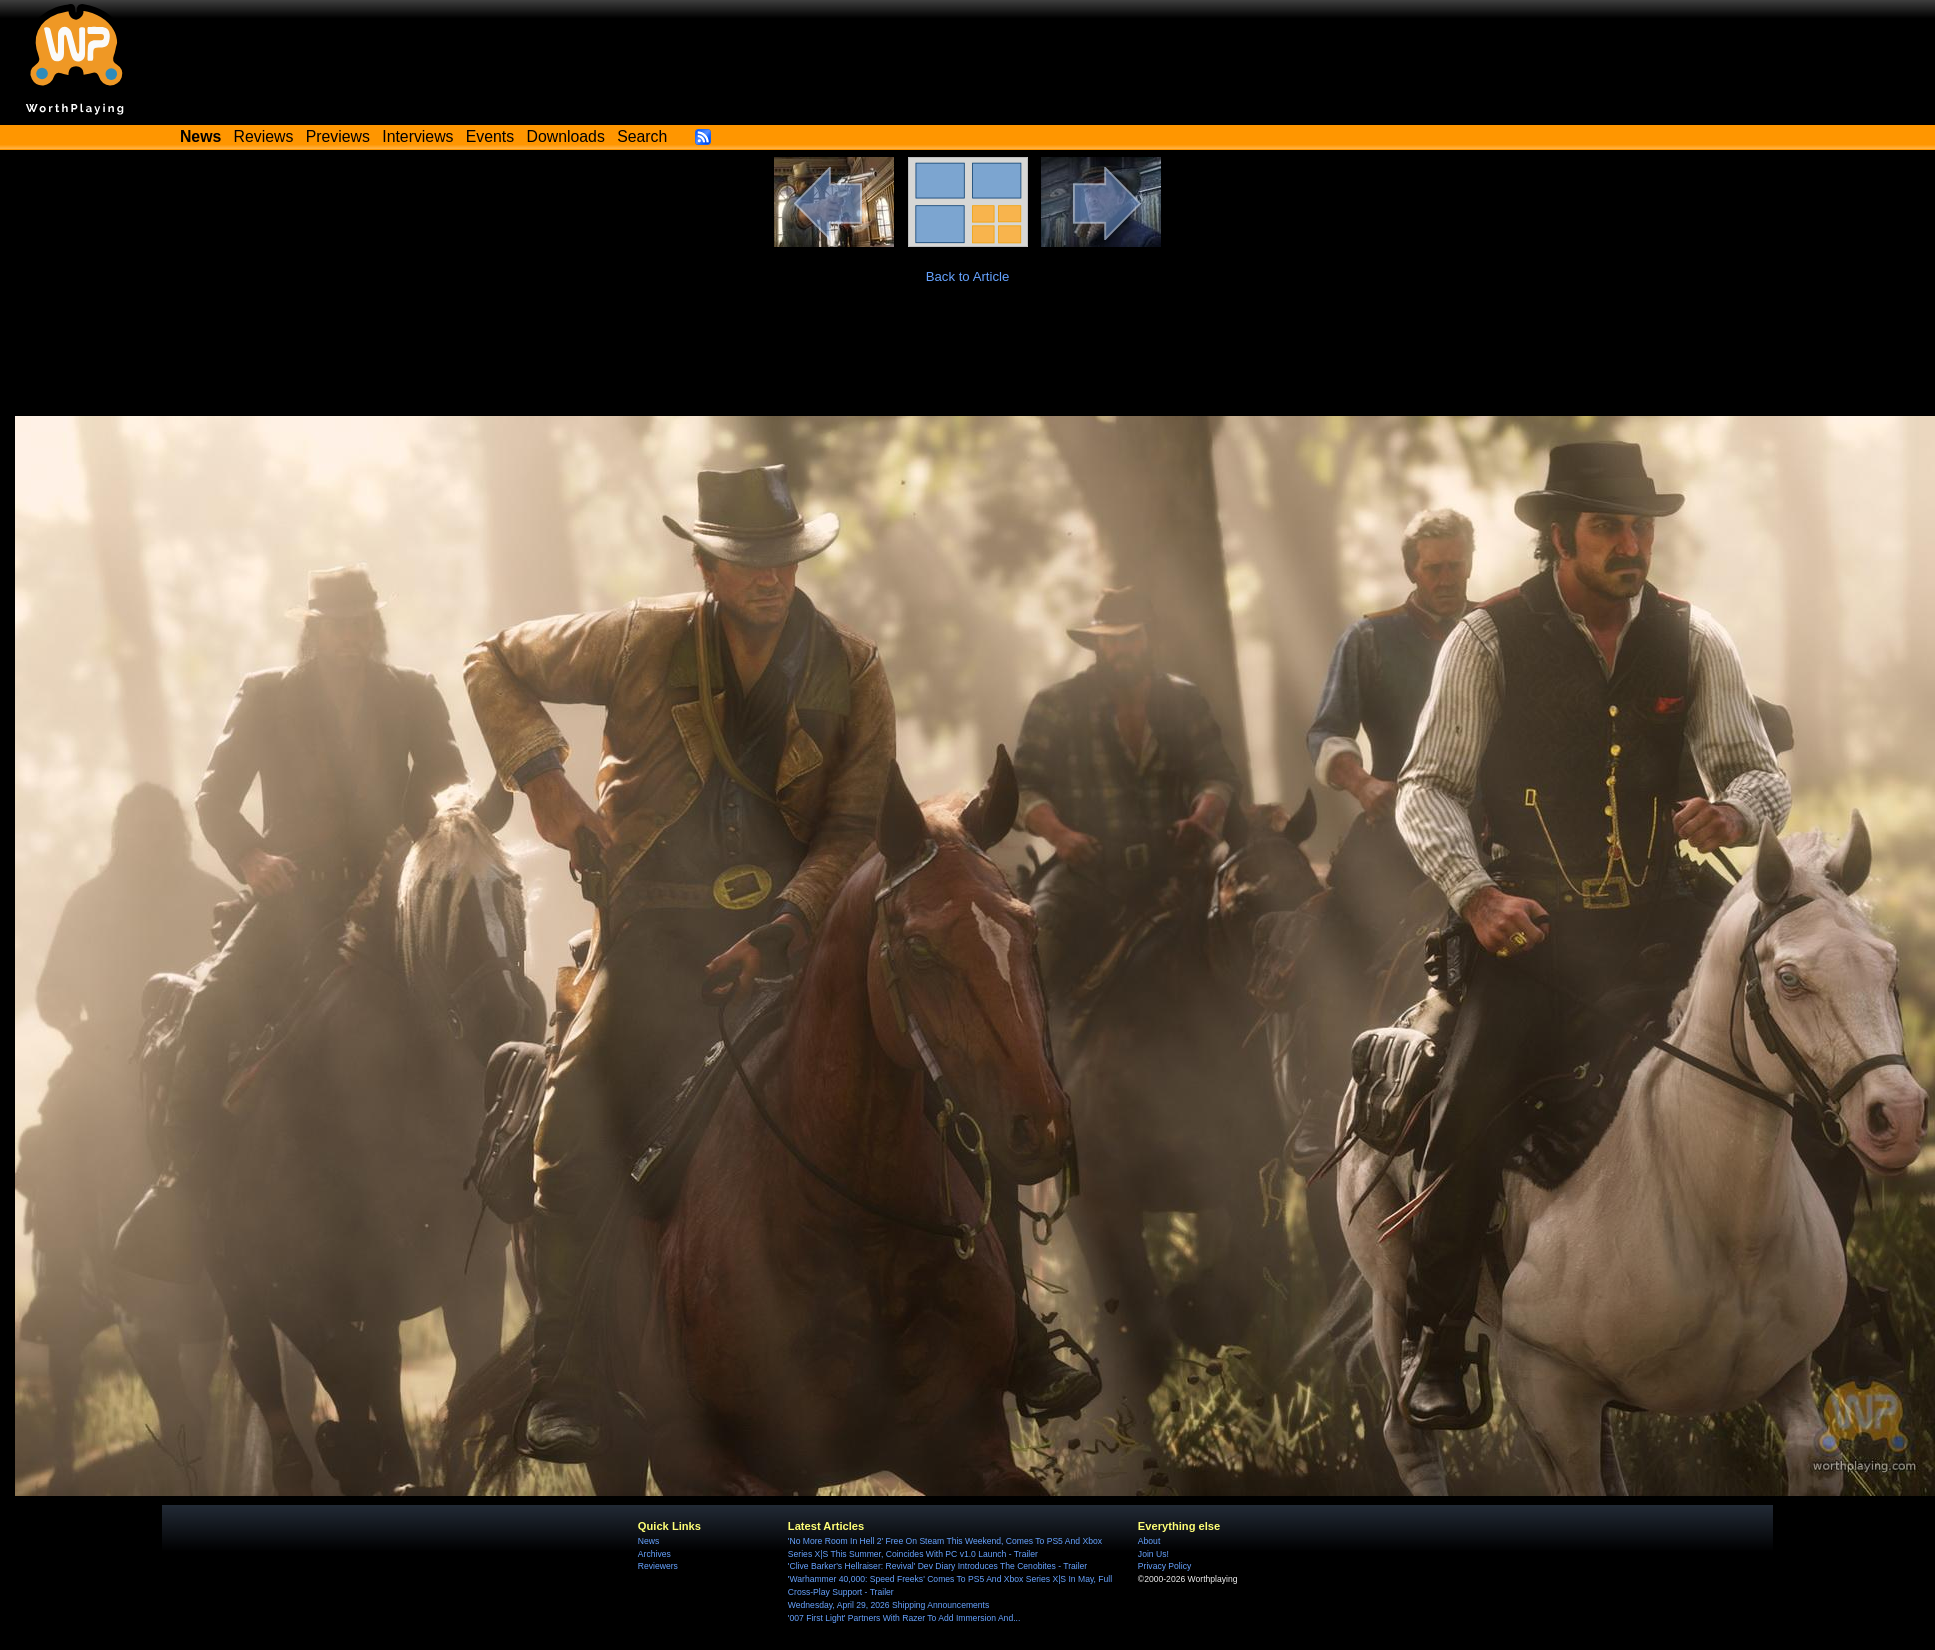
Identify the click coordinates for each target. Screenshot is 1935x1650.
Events (490, 136)
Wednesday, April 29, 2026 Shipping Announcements (888, 1605)
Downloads (566, 136)
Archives (654, 1554)
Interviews (417, 136)
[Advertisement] (968, 361)
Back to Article (968, 276)
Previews (338, 136)
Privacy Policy (1164, 1566)
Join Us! (1153, 1554)
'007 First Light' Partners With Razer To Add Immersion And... (904, 1618)
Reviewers (658, 1566)
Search (642, 136)
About (1149, 1541)
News (648, 1541)
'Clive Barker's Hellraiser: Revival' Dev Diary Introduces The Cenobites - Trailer (937, 1566)
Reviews (264, 136)
